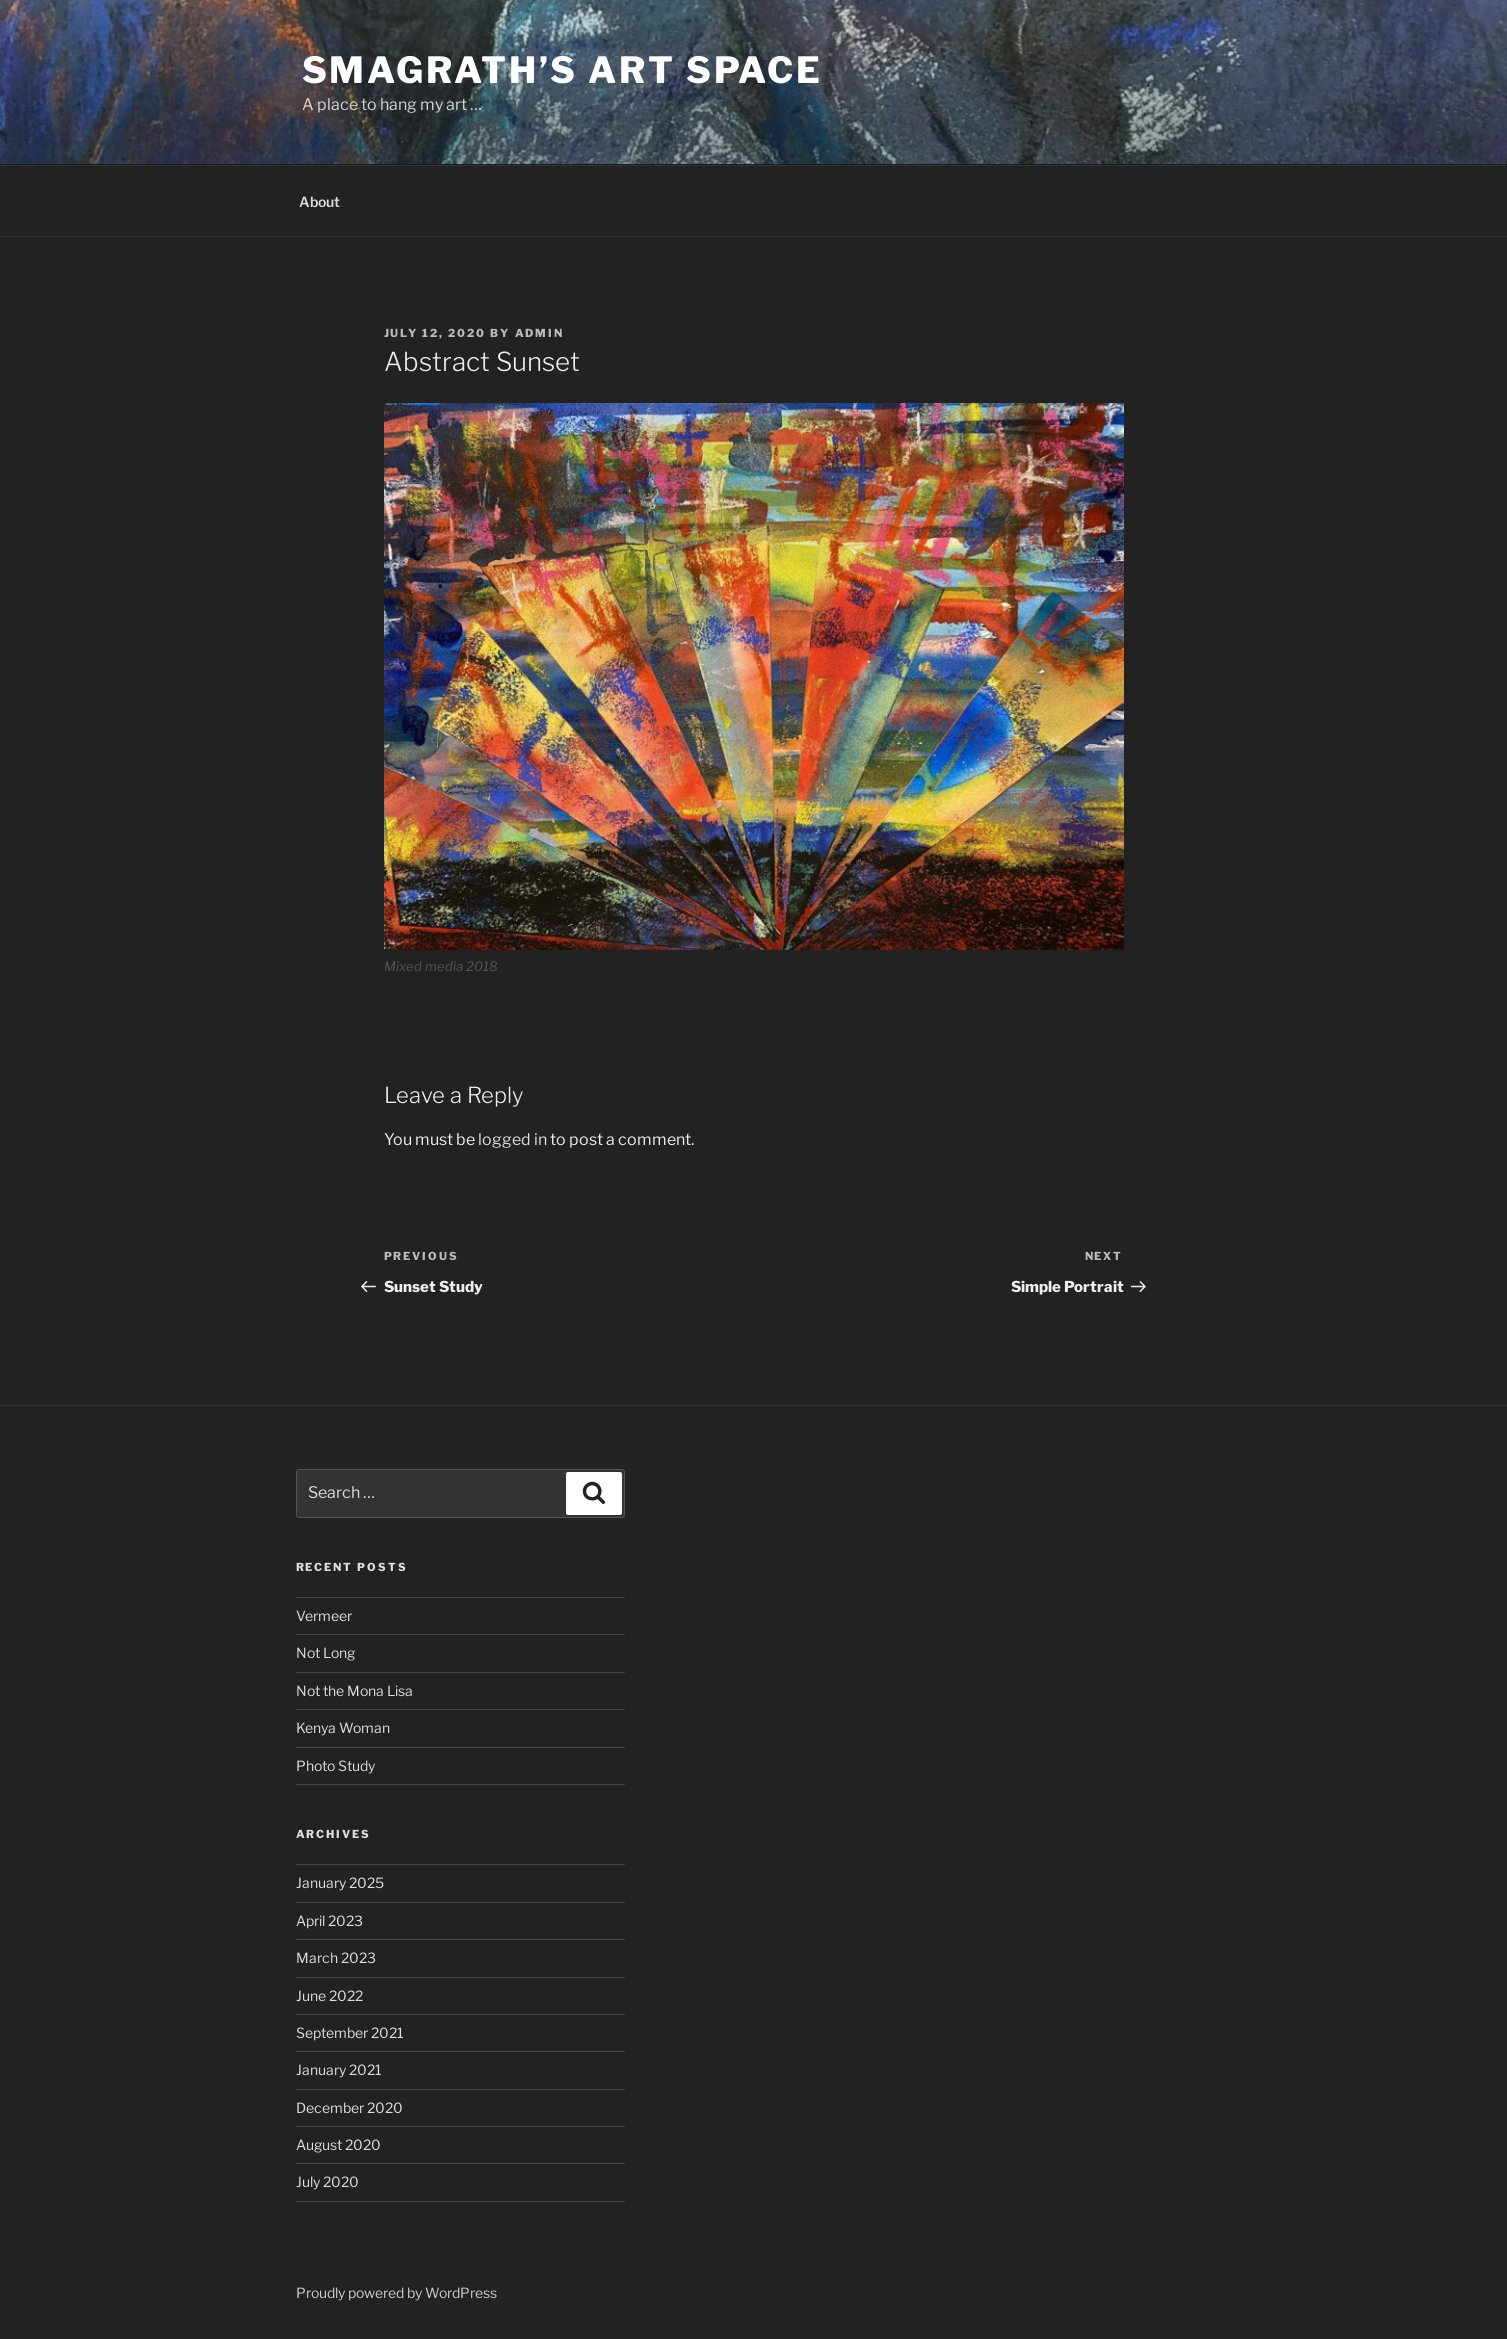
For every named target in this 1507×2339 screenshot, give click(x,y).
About (319, 201)
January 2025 (340, 1882)
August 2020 (338, 2144)
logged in (512, 1139)
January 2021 (339, 2069)
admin (540, 333)
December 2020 (349, 2107)
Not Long (325, 1652)
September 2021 (350, 2032)
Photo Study (335, 1765)
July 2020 (327, 2181)
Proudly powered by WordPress (396, 2292)
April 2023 (329, 1920)
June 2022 (329, 1995)
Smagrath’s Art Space (563, 70)
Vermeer (324, 1615)
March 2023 (336, 1957)
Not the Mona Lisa (354, 1690)
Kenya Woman (343, 1727)
